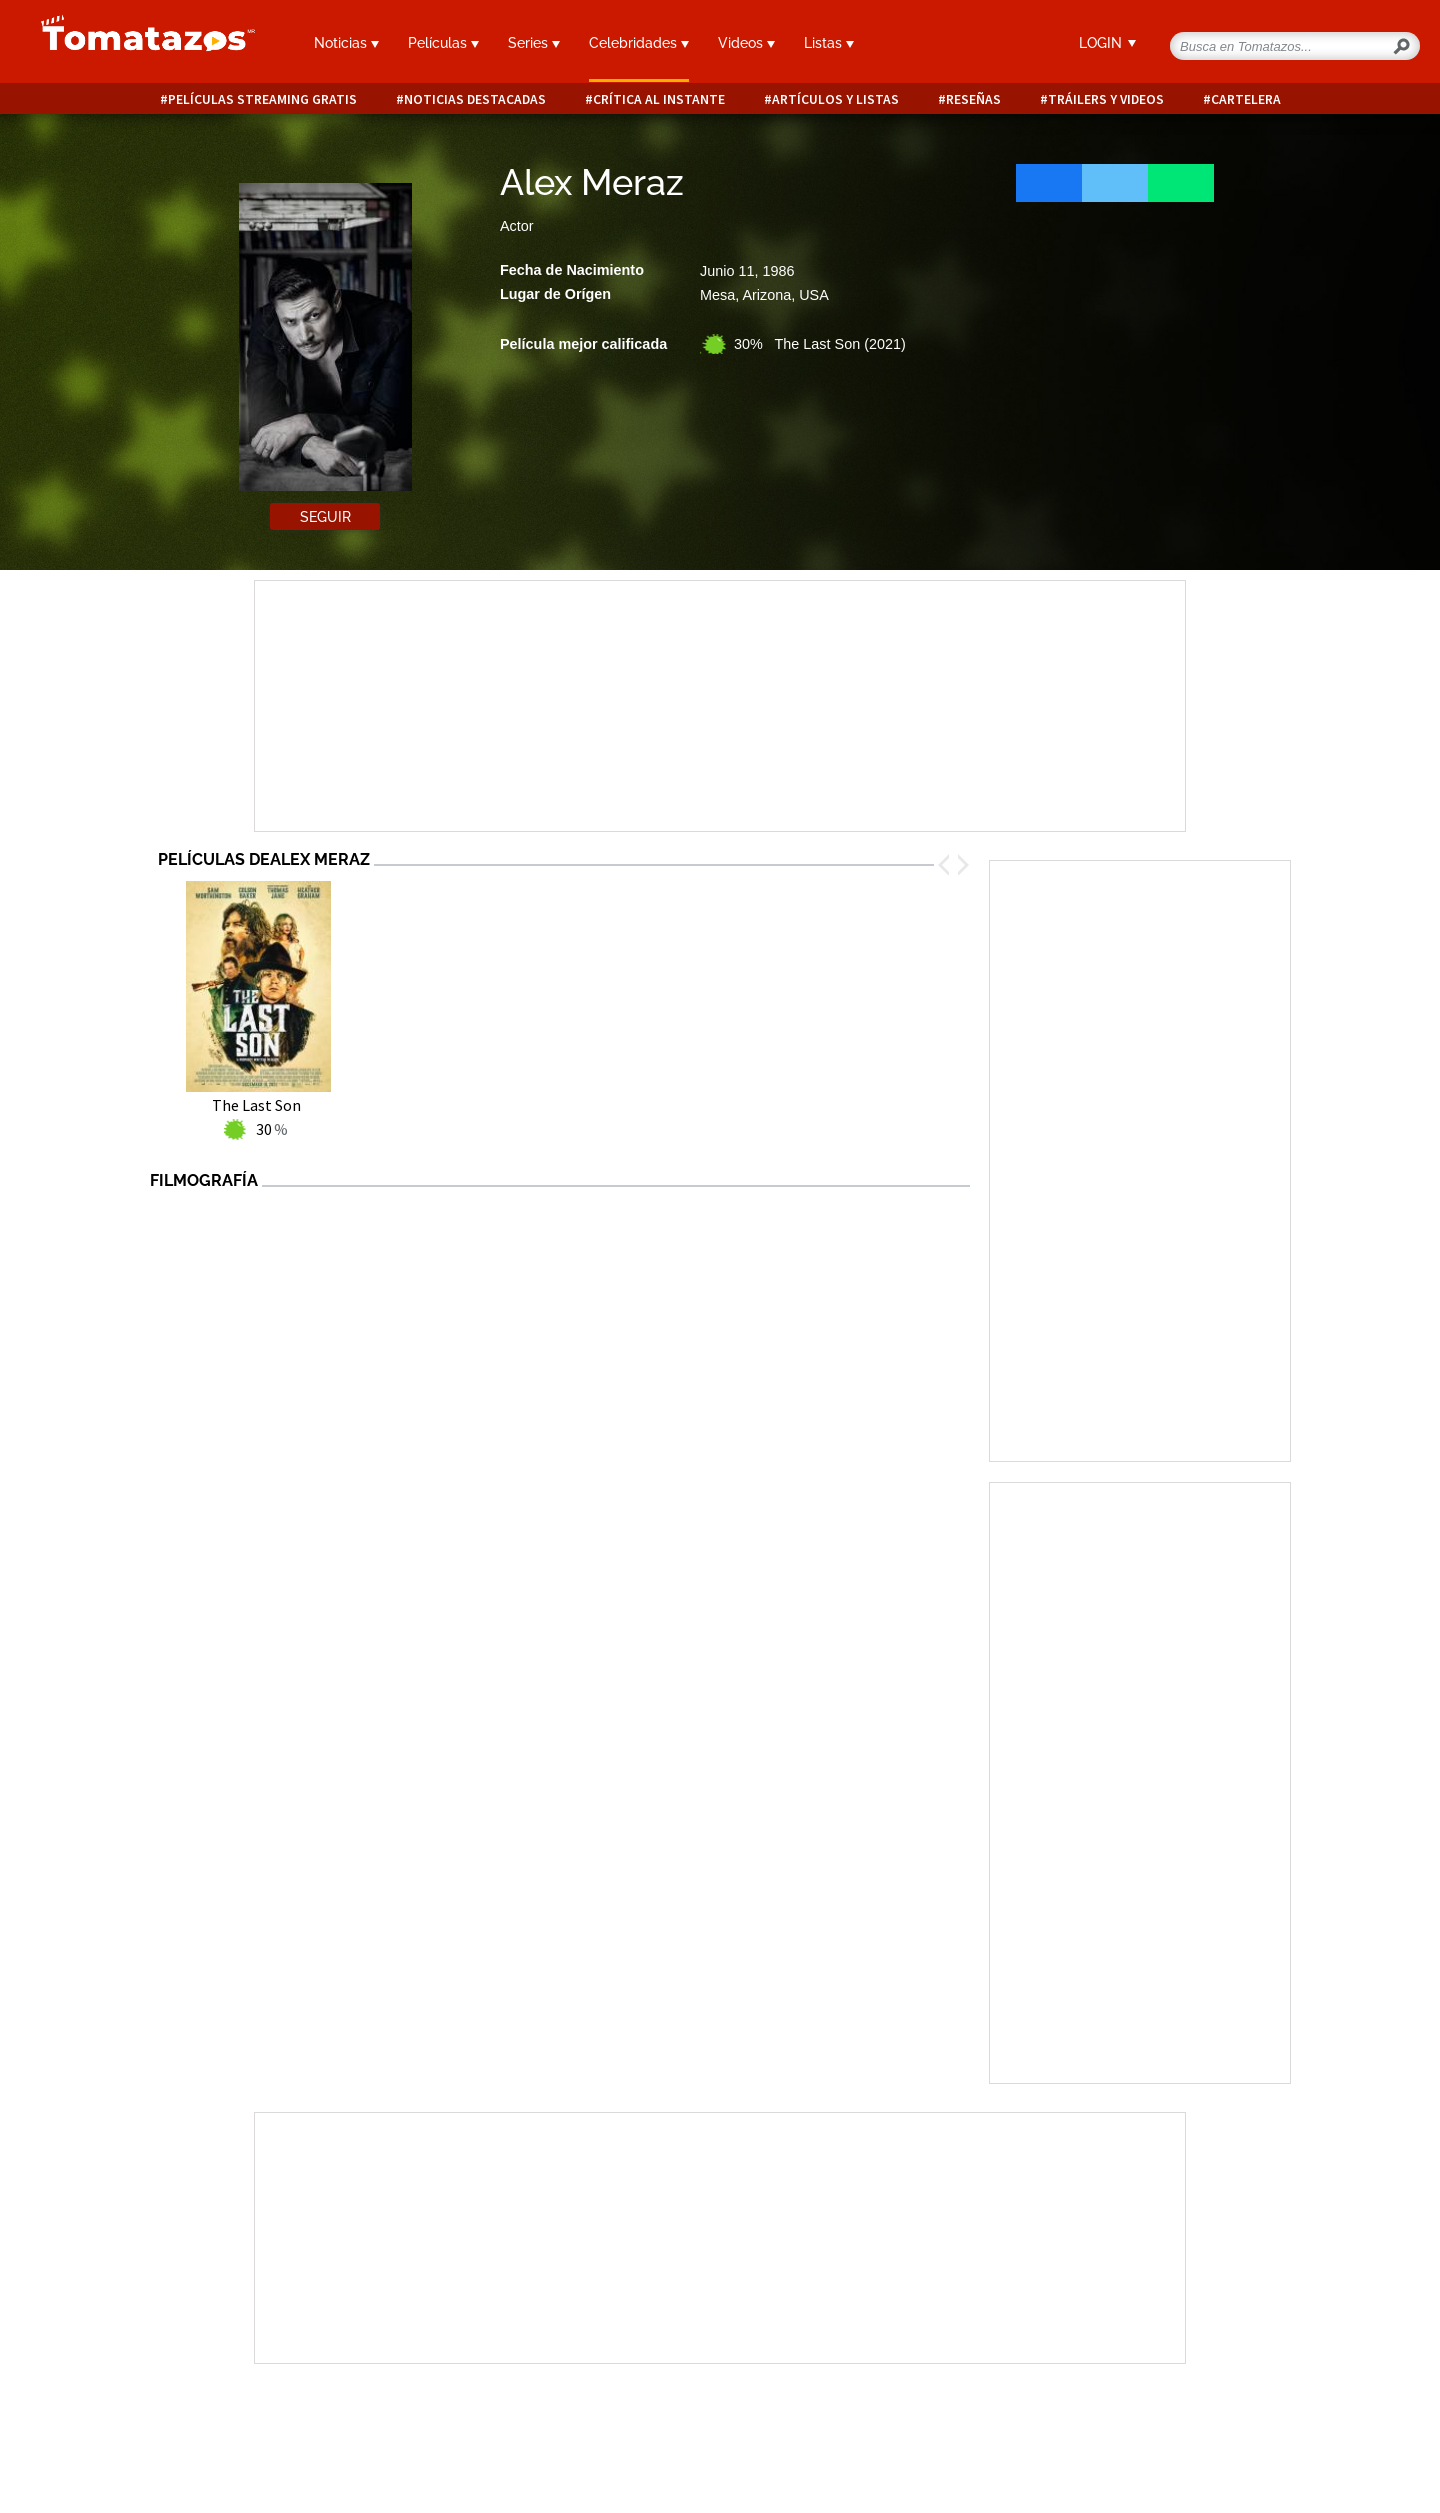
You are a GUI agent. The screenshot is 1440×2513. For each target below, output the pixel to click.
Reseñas (973, 99)
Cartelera (1246, 99)
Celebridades (639, 43)
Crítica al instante (659, 99)
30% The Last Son (820, 344)
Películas (443, 43)
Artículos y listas (835, 99)
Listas (829, 43)
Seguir (325, 517)
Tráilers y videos (1106, 99)
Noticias (346, 43)
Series (534, 43)
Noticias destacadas (475, 99)
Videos (746, 43)
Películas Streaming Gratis (262, 99)
